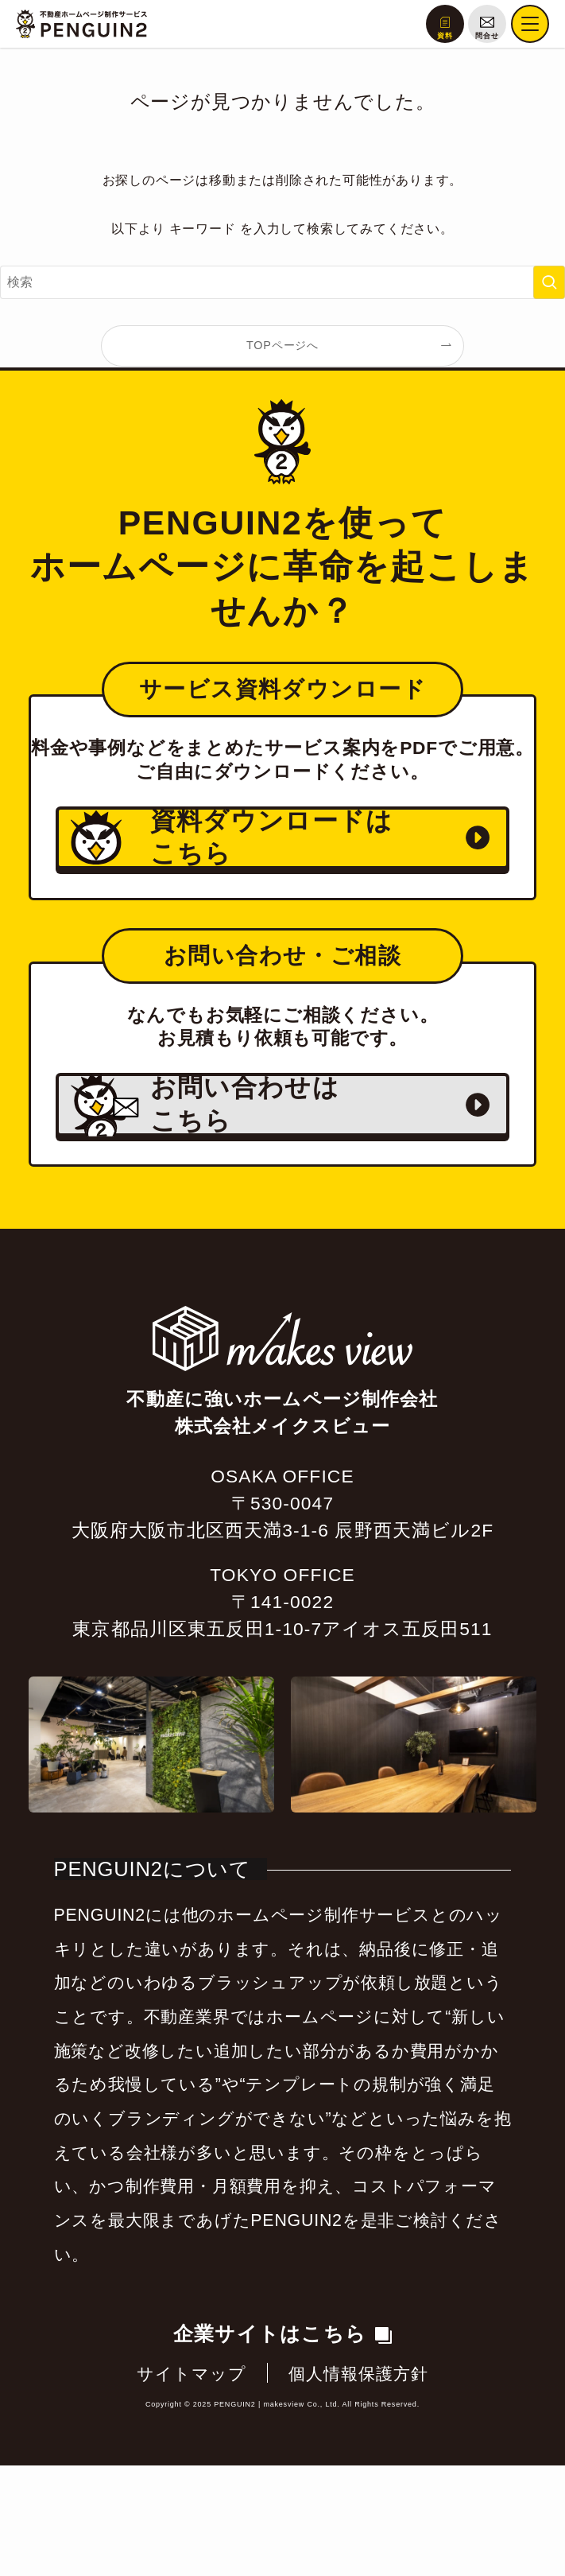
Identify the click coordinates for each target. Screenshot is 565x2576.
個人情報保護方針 (358, 2484)
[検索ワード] (282, 282)
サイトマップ (191, 2484)
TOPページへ (282, 345)
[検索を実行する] (549, 282)
